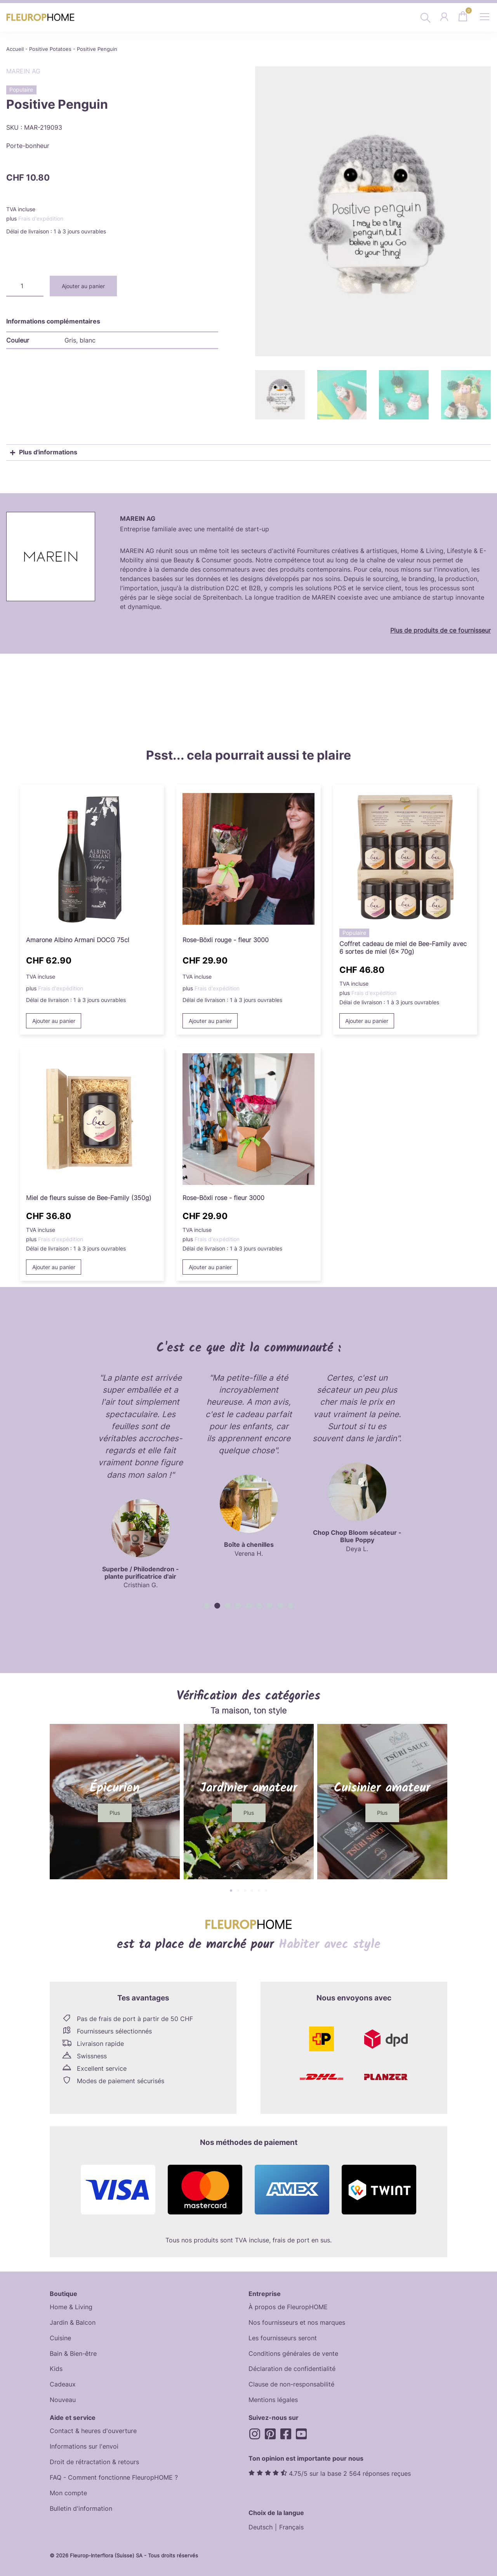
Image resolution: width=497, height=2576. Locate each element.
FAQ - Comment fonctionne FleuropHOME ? (114, 2476)
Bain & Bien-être (73, 2352)
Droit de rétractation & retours (94, 2461)
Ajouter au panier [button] (53, 1019)
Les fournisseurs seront (282, 2337)
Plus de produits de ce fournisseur (440, 629)
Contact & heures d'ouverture (93, 2430)
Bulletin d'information (81, 2508)
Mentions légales (273, 2399)
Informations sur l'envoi (84, 2445)
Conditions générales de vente (293, 2352)
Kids (56, 2368)
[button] (207, 1604)
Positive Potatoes (50, 49)
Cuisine (60, 2337)
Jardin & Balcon (73, 2321)
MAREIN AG (23, 71)
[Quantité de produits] (24, 286)
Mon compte (68, 2492)
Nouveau (63, 2399)
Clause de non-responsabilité (291, 2383)
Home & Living (71, 2306)
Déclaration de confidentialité (291, 2368)
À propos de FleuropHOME (288, 2306)
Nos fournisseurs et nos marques (296, 2321)
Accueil (15, 49)
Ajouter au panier (83, 286)
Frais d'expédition (40, 218)
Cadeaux (63, 2383)
